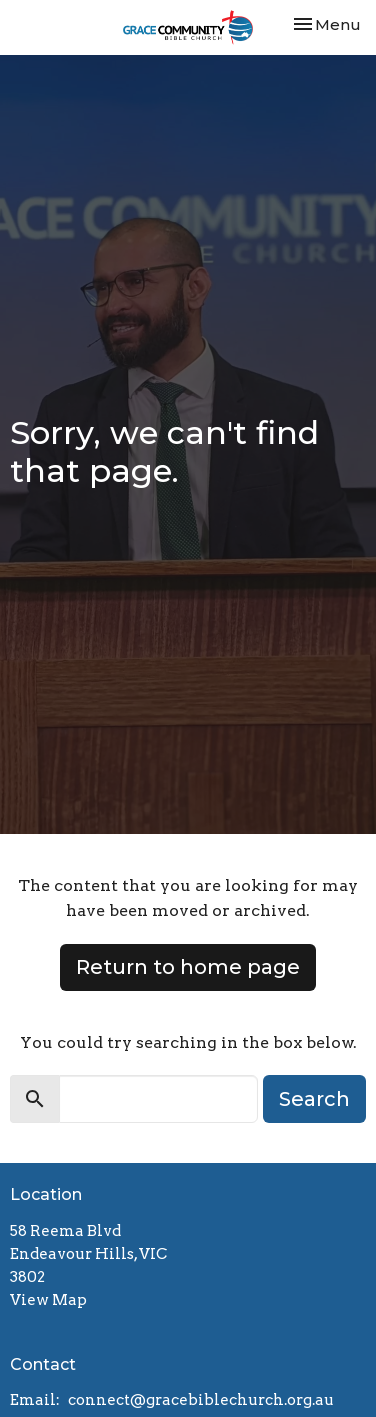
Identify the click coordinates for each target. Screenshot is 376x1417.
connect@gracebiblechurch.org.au (201, 1400)
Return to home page (188, 967)
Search (314, 1099)
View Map (48, 1300)
